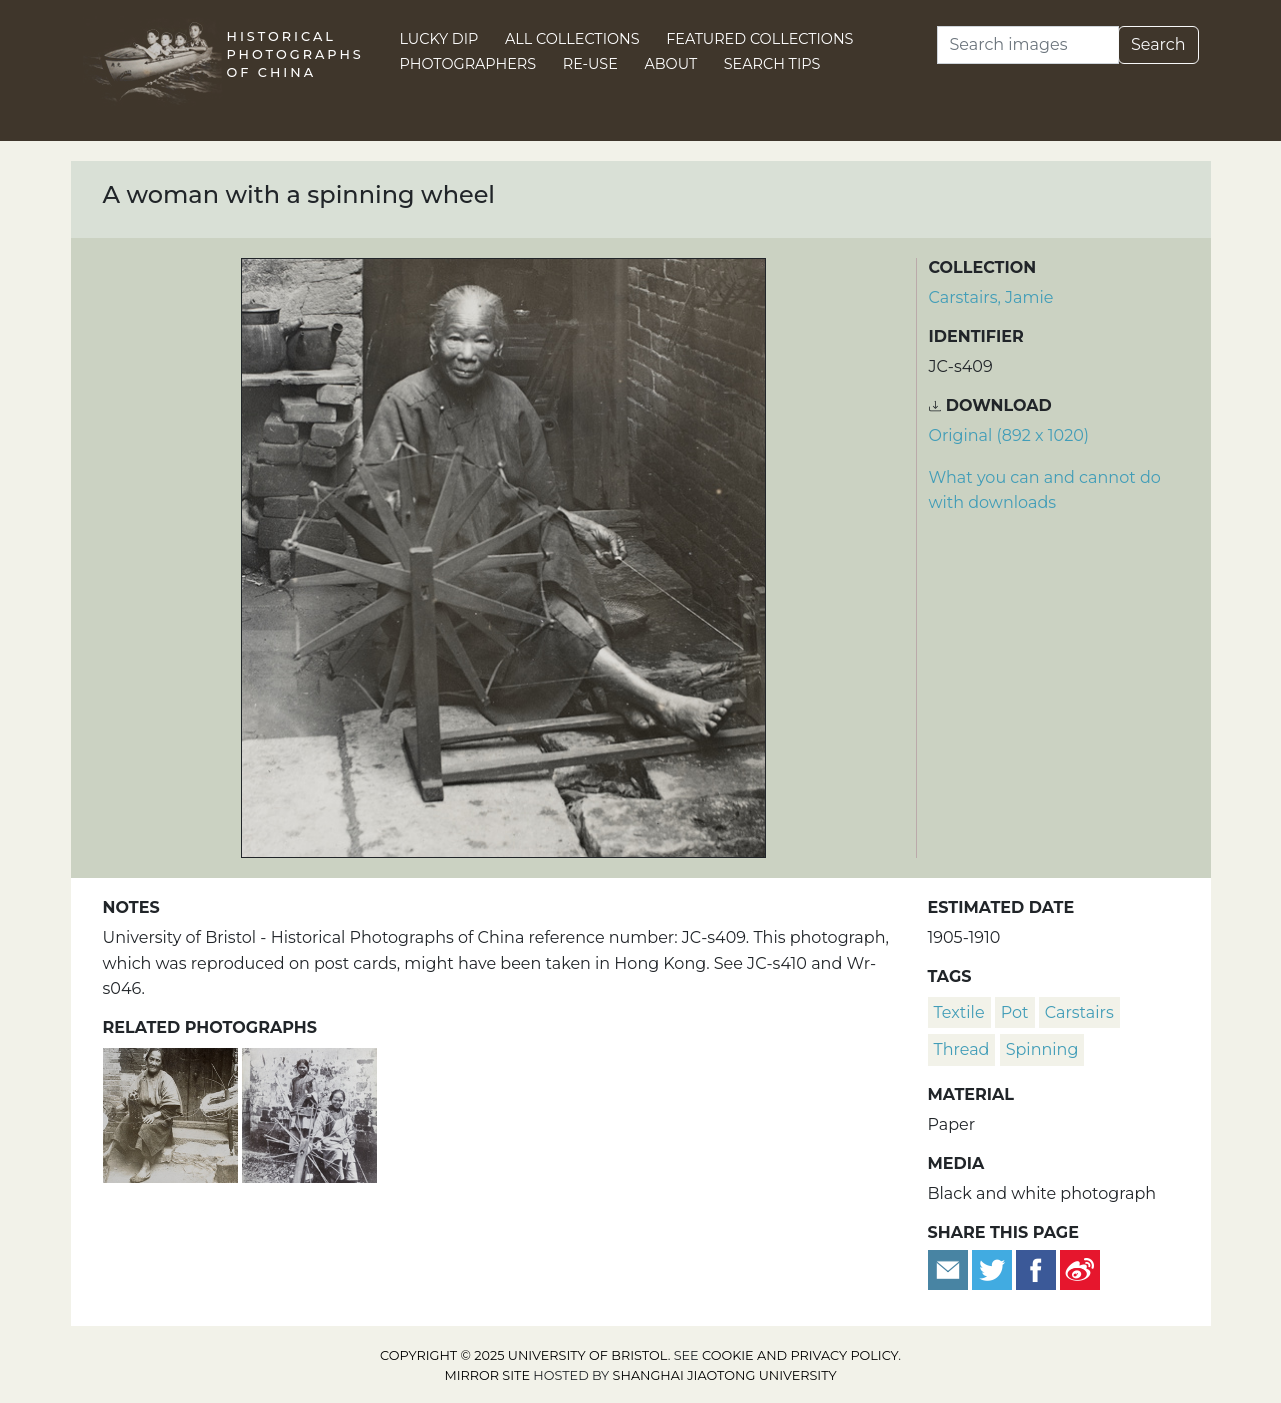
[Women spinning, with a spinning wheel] (309, 1112)
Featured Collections (759, 39)
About (670, 64)
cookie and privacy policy (800, 1355)
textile (959, 1012)
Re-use (590, 64)
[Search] (1028, 45)
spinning (1042, 1049)
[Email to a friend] (950, 1268)
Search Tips (772, 64)
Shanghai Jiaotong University (725, 1375)
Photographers (468, 64)
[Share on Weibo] (1080, 1268)
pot (1015, 1012)
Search (1158, 44)
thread (962, 1049)
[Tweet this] (994, 1268)
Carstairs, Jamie (991, 297)
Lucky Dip (439, 39)
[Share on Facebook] (1036, 1268)
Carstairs (1079, 1012)
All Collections (572, 39)
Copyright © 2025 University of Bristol (524, 1355)
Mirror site (487, 1375)
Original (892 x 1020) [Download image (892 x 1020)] (1009, 435)
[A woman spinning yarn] (172, 1112)
